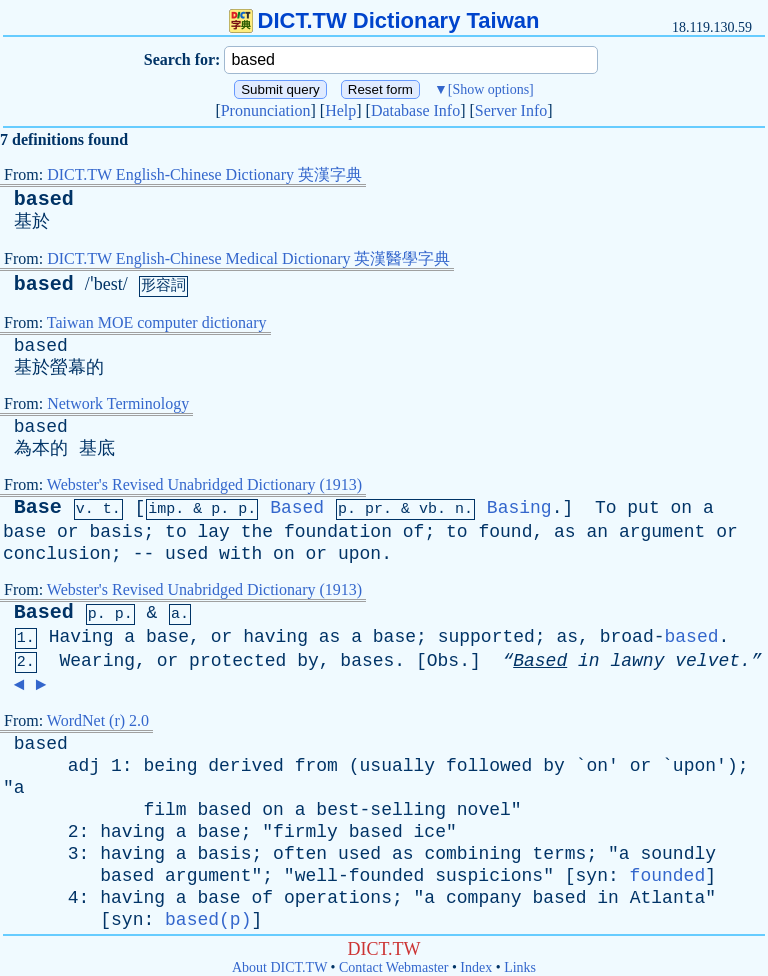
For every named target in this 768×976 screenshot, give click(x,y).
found (505, 532)
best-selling (381, 810)
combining (472, 854)
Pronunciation (266, 110)
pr (374, 509)
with (240, 554)
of (414, 532)
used (186, 554)
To (606, 508)
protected (237, 661)
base (24, 532)
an (597, 532)
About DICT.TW (279, 967)
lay (214, 532)
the (257, 532)
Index (476, 967)
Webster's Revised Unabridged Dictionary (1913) (204, 484)
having (275, 637)
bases (367, 661)
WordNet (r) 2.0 (98, 720)
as (565, 532)
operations (338, 898)
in (589, 661)
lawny (637, 661)
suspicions (489, 876)
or (68, 532)
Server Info (511, 110)
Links (520, 967)
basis (116, 532)
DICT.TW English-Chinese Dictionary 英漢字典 (204, 174)
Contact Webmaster (393, 967)
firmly (305, 832)
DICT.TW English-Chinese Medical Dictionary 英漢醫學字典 (248, 258)
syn (592, 876)
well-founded (360, 876)
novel (484, 810)
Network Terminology (118, 403)
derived (246, 766)
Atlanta (668, 898)
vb (428, 509)
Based (297, 508)
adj (84, 766)
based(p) (208, 920)
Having (81, 637)
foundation (338, 532)
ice (430, 832)
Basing (519, 508)
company (484, 898)
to (176, 532)
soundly (678, 854)
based (44, 199)
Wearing (97, 661)
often (300, 854)
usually (398, 766)
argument (662, 532)
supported (486, 637)
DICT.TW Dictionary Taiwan (384, 20)
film (164, 810)
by (308, 661)
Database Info (415, 110)
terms (559, 854)
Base (38, 507)
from (316, 766)
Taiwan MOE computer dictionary (157, 322)
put (643, 508)
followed (489, 766)
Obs (443, 661)
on (682, 508)
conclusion (57, 554)
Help (340, 110)
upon (359, 554)
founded (668, 876)
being (170, 766)
